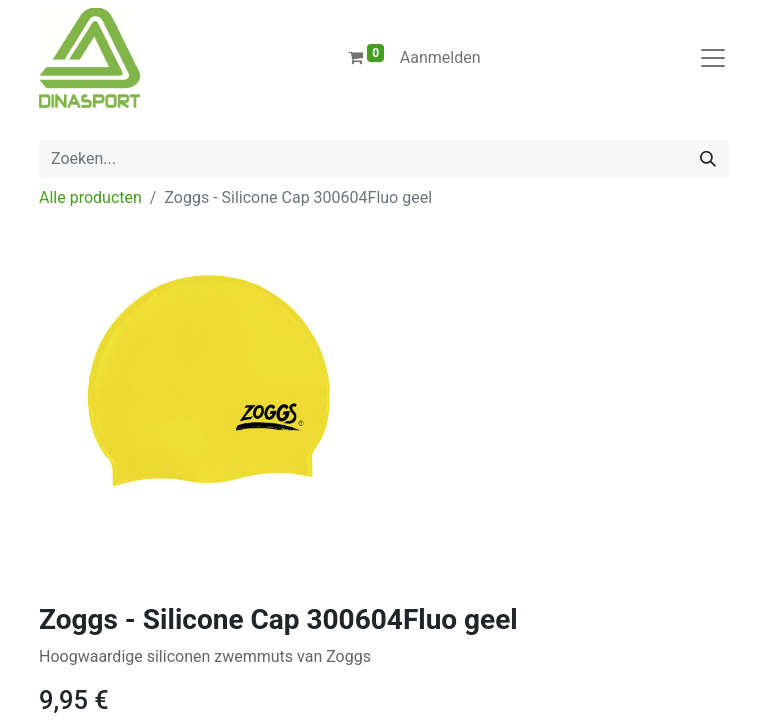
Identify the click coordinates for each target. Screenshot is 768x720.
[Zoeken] (708, 159)
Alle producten (90, 197)
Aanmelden (440, 57)
